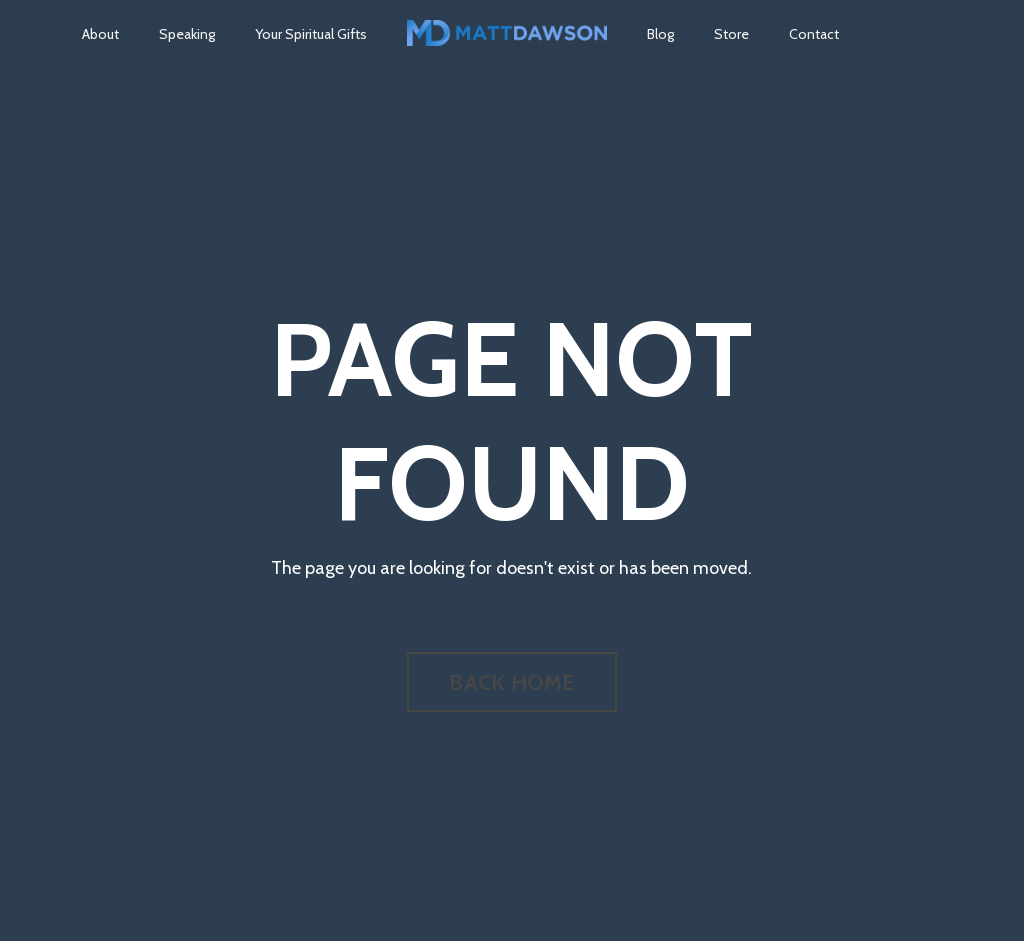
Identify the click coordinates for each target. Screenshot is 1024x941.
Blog (660, 34)
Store (731, 34)
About (100, 34)
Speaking (187, 34)
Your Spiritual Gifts (311, 34)
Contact (814, 34)
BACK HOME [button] (511, 682)
